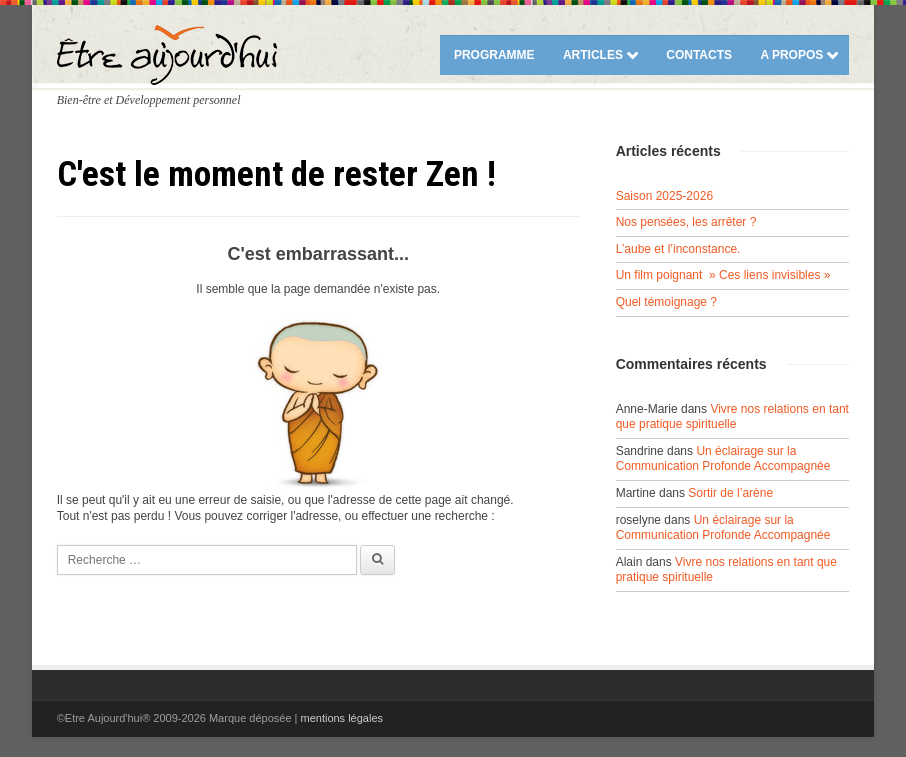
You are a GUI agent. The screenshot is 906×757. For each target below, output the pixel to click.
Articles (593, 55)
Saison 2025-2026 (664, 196)
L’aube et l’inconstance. (678, 249)
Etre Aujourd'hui (167, 55)
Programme (494, 55)
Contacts (699, 55)
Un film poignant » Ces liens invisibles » (723, 275)
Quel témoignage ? (666, 302)
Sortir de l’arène (730, 493)
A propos (791, 55)
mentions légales (341, 718)
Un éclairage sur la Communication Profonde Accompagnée (723, 459)
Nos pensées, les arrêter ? (686, 222)
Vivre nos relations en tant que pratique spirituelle (732, 417)
